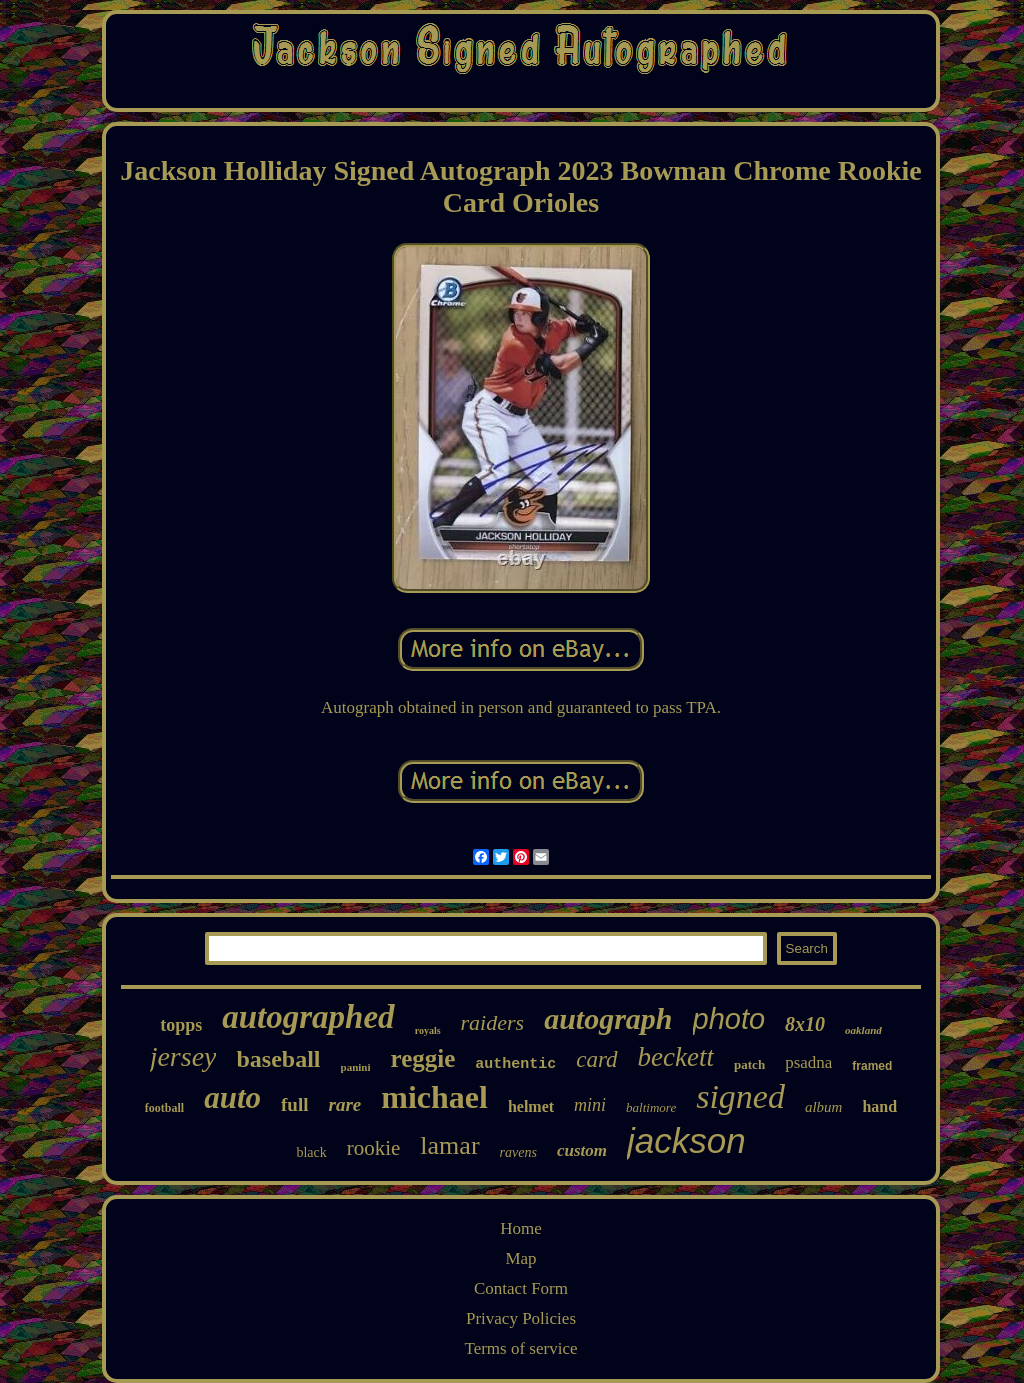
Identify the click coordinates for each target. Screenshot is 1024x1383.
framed (872, 1066)
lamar (449, 1145)
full (294, 1104)
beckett (676, 1057)
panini (356, 1067)
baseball (278, 1059)
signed (740, 1096)
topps (181, 1025)
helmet (531, 1106)
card (596, 1059)
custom (582, 1150)
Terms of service (520, 1348)
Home (521, 1228)
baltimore (651, 1107)
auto (232, 1097)
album (824, 1107)
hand (879, 1106)
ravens (518, 1152)
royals (428, 1030)
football (164, 1108)
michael (434, 1097)
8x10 (805, 1024)
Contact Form (521, 1288)
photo (729, 1019)
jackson (686, 1140)
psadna (808, 1062)
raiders (493, 1022)
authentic (515, 1064)
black (311, 1152)
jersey (183, 1056)
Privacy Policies (521, 1318)
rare (345, 1104)
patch (749, 1064)
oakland (863, 1030)
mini (590, 1105)
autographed (308, 1017)
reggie (422, 1058)
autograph (608, 1018)
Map (520, 1258)
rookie (374, 1148)
